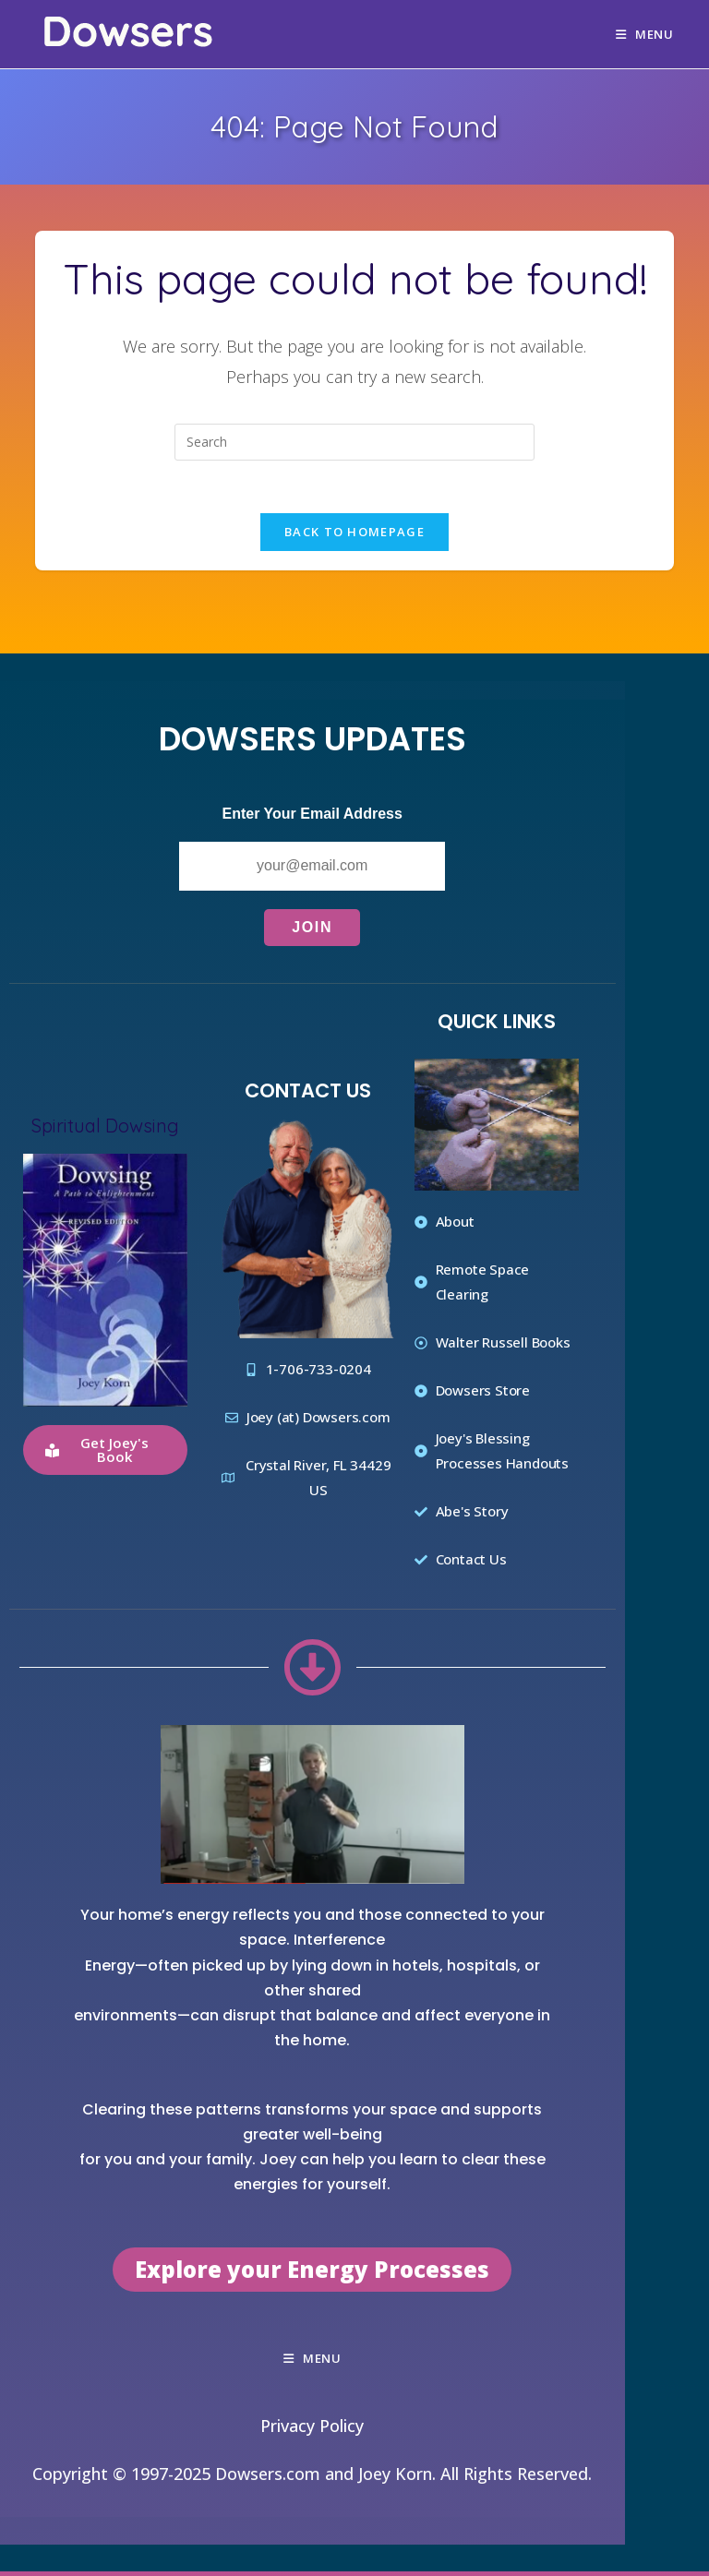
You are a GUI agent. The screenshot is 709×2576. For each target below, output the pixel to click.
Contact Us (308, 1094)
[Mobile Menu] (645, 34)
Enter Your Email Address (312, 817)
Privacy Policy (312, 2429)
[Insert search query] (354, 442)
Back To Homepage (354, 535)
